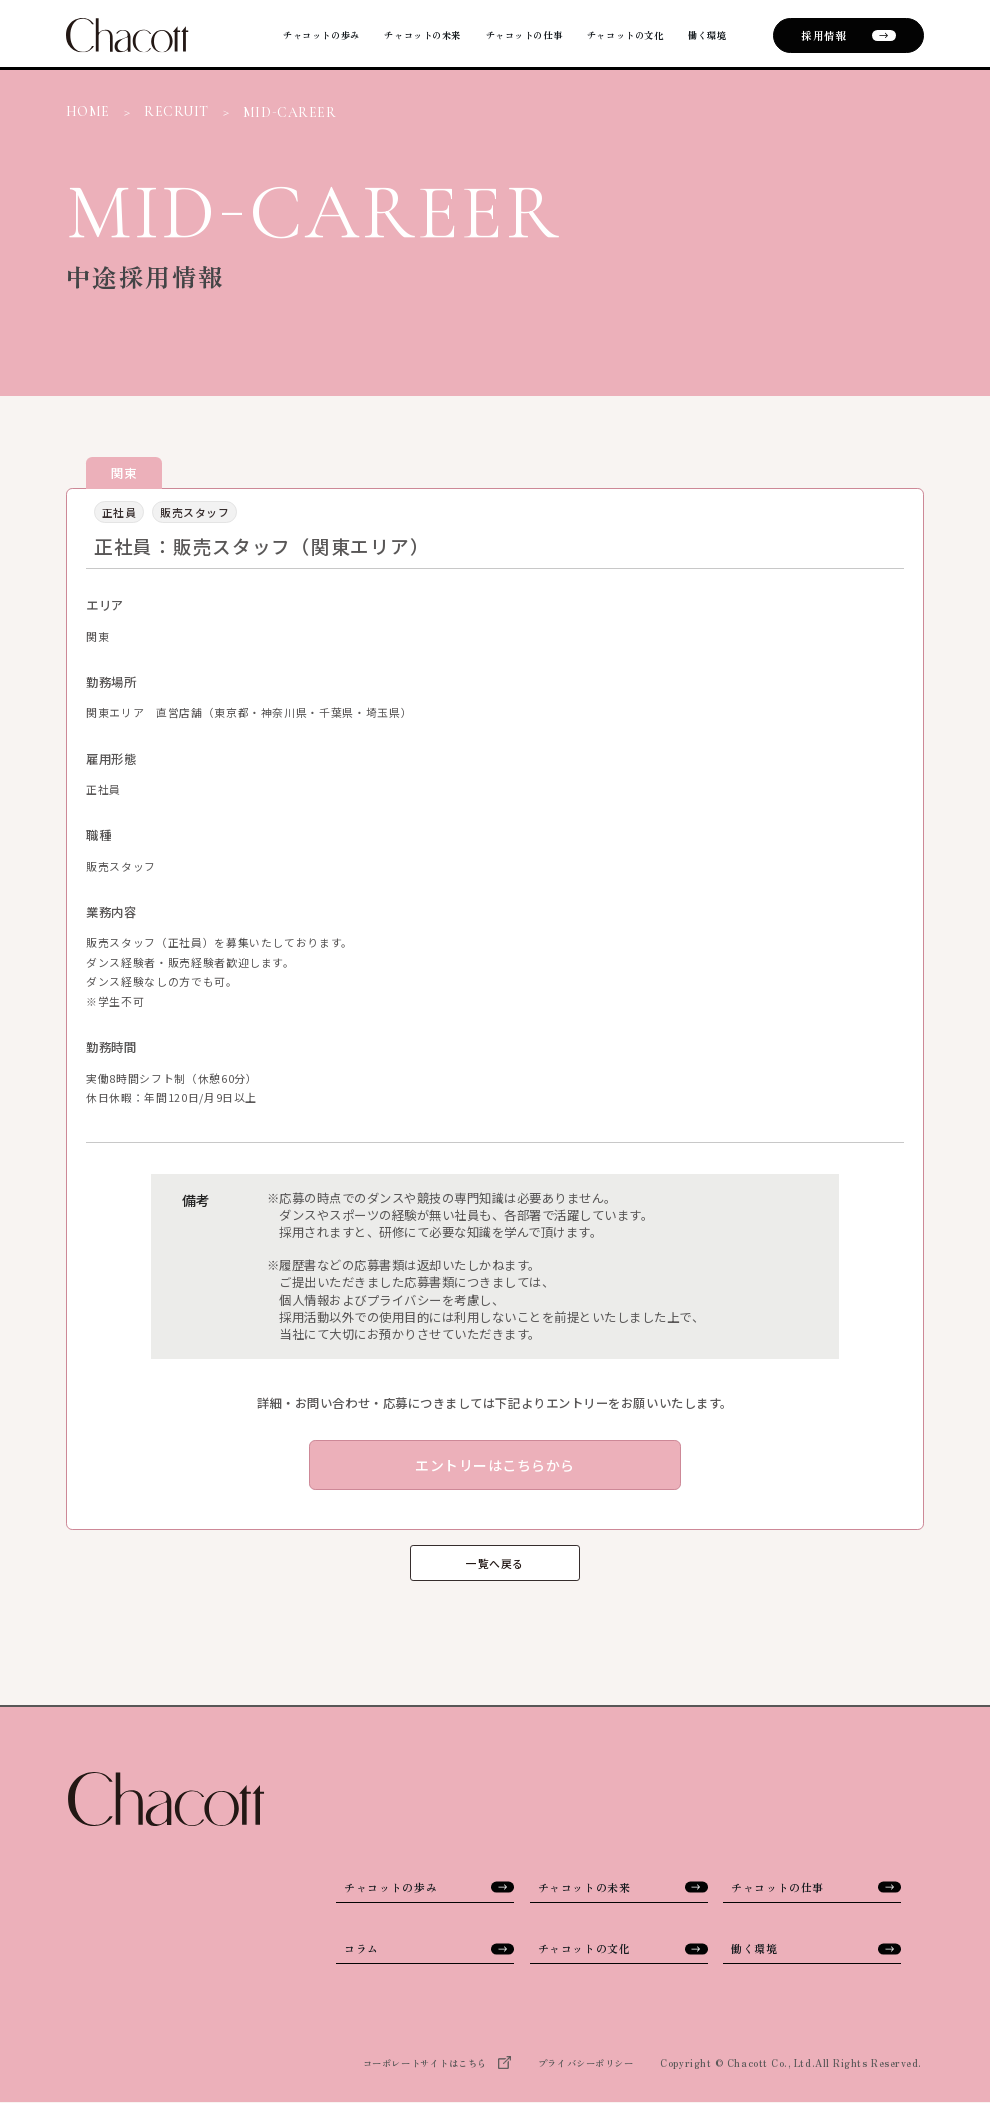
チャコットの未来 (372, 35)
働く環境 (703, 35)
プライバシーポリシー (585, 2063)
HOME (88, 111)
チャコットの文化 (608, 35)
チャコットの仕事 (490, 35)
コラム (429, 1948)
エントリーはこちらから (495, 1465)
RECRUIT (176, 111)
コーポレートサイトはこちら (437, 2064)
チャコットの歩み (254, 35)
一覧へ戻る (495, 1563)
